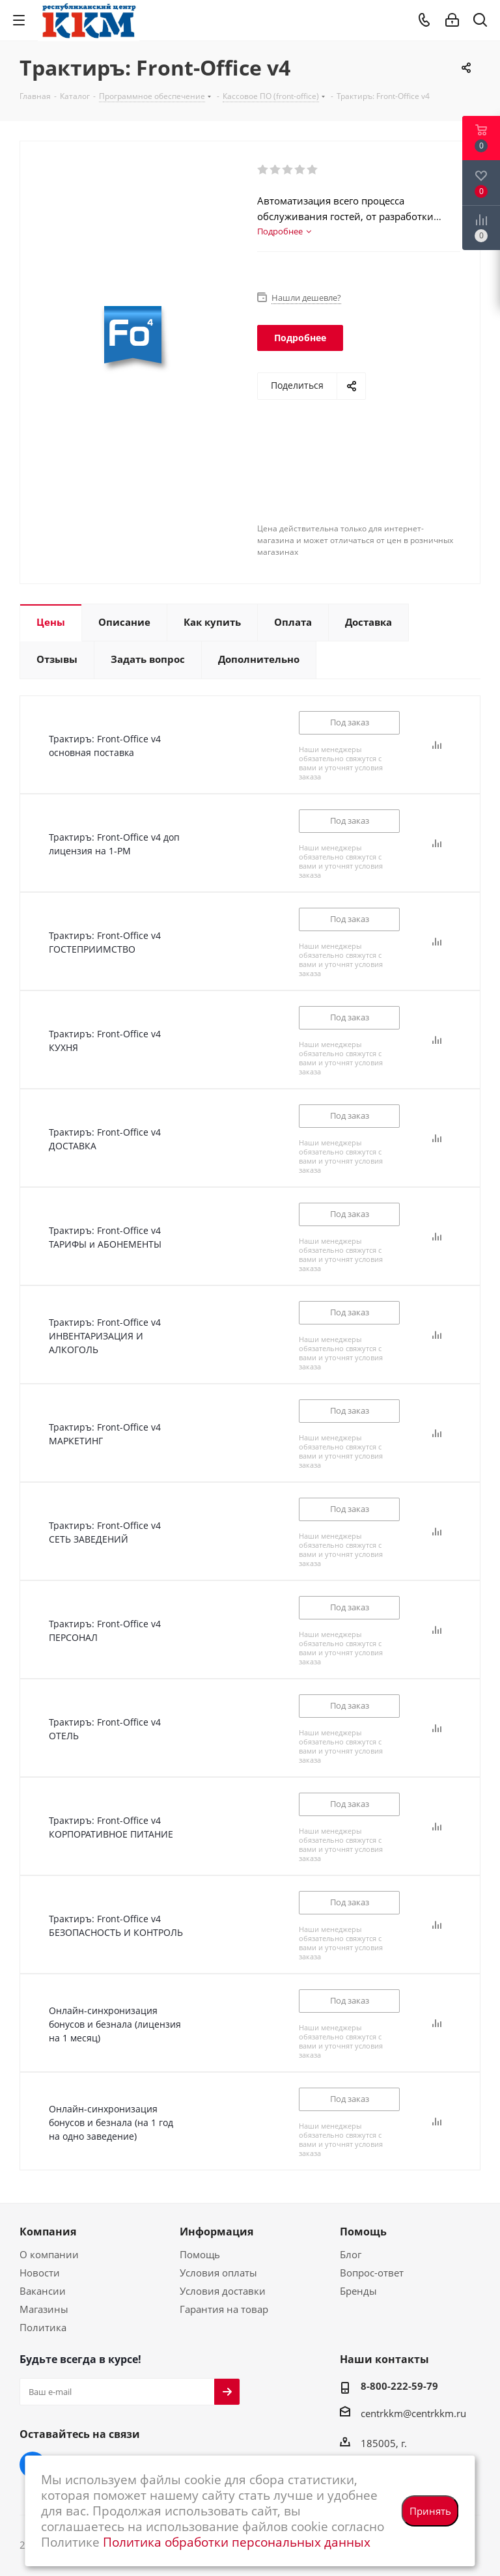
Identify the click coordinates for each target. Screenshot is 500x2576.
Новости (40, 2272)
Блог (350, 2254)
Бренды (358, 2290)
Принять (430, 2510)
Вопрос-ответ (372, 2272)
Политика (43, 2327)
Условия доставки (223, 2290)
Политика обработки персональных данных (236, 2542)
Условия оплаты (218, 2272)
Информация (216, 2231)
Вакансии (43, 2290)
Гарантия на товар (224, 2309)
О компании (49, 2254)
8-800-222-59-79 (399, 2385)
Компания (48, 2231)
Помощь (200, 2254)
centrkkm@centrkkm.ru (413, 2413)
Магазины (44, 2309)
